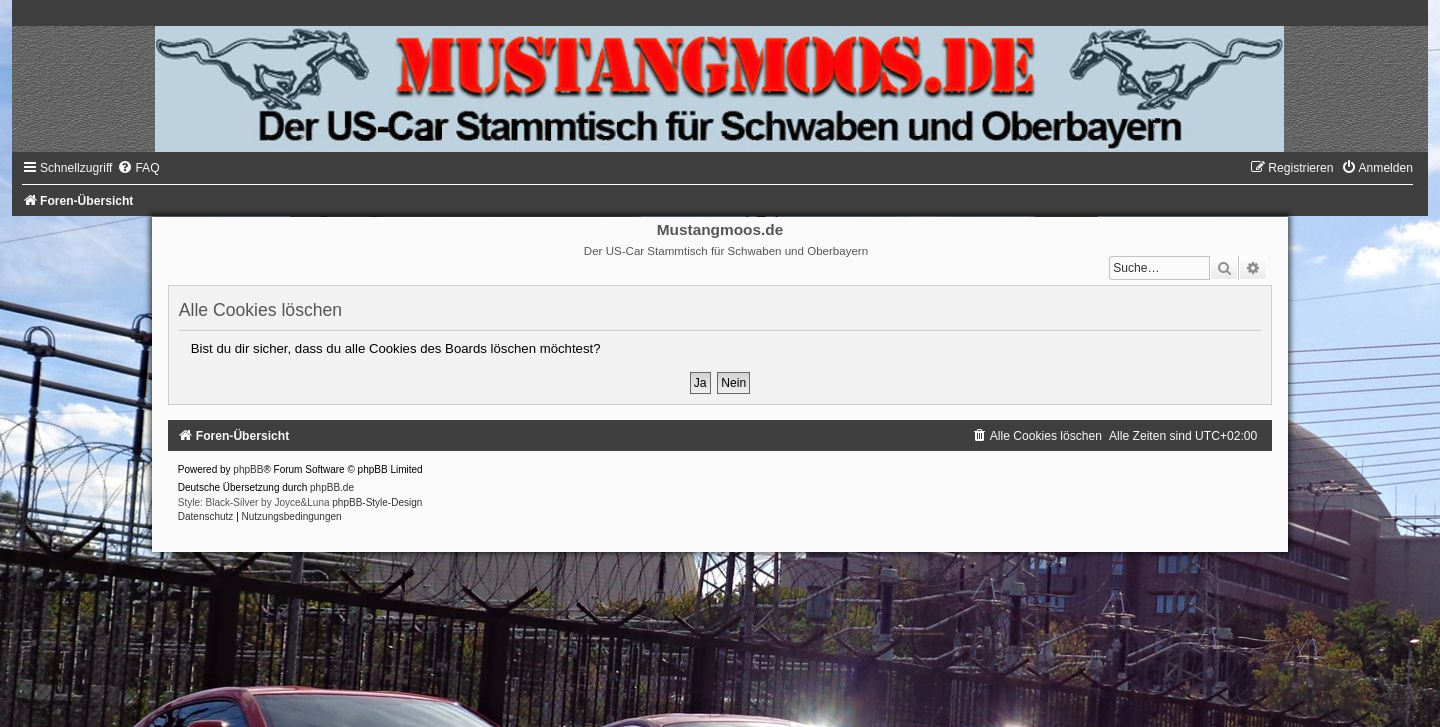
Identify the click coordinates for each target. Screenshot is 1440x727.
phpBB (248, 469)
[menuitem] (138, 168)
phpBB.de (332, 487)
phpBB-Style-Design (377, 502)
